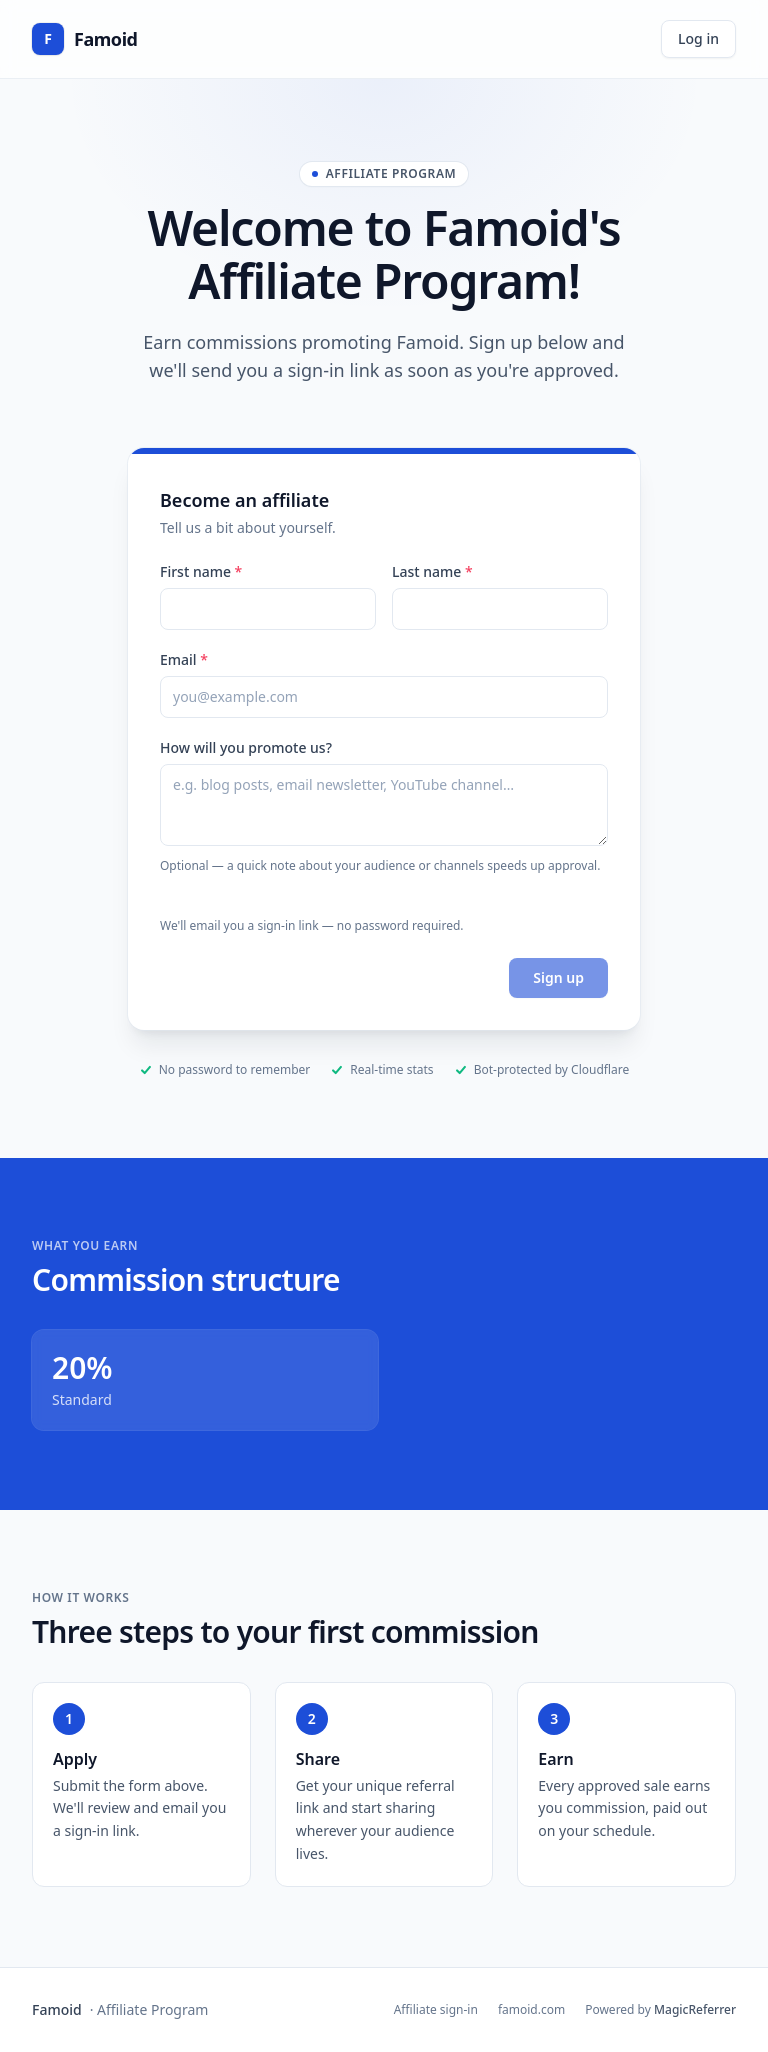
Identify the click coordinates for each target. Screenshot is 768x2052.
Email (184, 659)
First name (201, 571)
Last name (432, 571)
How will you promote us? (246, 747)
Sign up (558, 977)
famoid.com (531, 2010)
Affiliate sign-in (436, 2010)
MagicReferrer (695, 2009)
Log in (698, 38)
